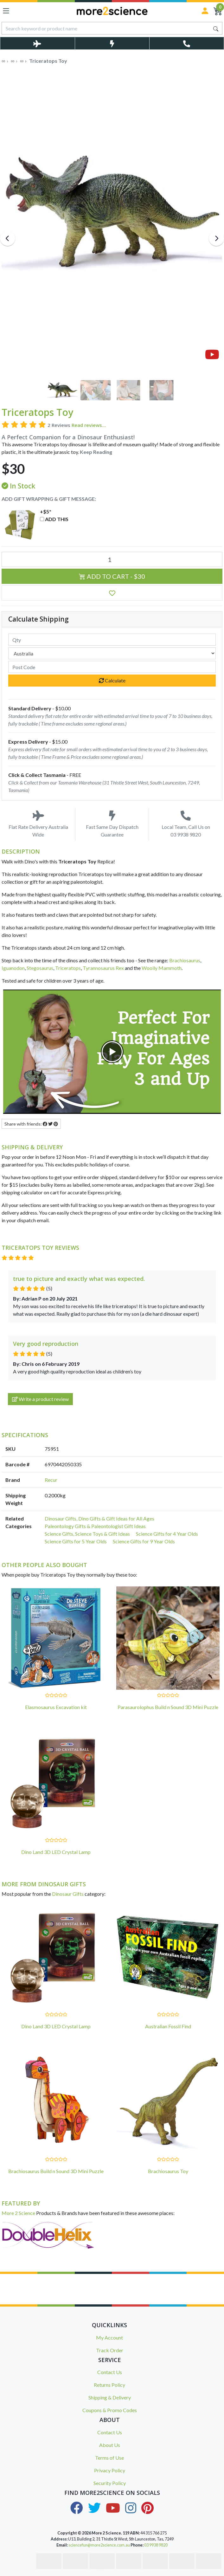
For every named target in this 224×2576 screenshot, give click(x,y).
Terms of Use (109, 2458)
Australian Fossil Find (168, 2026)
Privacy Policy (109, 2470)
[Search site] (215, 28)
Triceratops (68, 968)
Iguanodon (13, 968)
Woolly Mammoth (162, 968)
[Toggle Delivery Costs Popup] (37, 43)
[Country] (112, 653)
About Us (109, 2445)
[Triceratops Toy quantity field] (112, 559)
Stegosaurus (40, 968)
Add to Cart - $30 (112, 576)
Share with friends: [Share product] (31, 1124)
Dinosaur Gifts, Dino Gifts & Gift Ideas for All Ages (99, 1518)
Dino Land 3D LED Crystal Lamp (56, 1852)
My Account (109, 2337)
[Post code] (112, 667)
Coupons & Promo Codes (109, 2410)
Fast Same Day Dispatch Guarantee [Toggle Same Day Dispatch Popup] (112, 823)
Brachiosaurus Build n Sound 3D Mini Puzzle (56, 2171)
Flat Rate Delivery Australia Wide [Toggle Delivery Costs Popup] (38, 823)
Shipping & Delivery (109, 2397)
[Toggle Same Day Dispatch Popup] (112, 43)
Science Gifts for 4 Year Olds (167, 1534)
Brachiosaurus (184, 960)
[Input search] (106, 28)
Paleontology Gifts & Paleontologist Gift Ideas (95, 1526)
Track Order (109, 2350)
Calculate (112, 680)
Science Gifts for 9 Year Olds (144, 1541)
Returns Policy (109, 2385)
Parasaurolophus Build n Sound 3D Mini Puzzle (168, 1707)
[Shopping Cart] (218, 11)
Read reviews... (89, 425)
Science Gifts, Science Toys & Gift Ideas (87, 1534)
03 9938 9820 (156, 2544)
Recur (51, 1480)
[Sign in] (205, 11)
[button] (112, 593)
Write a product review (40, 1399)
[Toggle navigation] (6, 11)
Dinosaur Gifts (68, 1894)
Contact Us (109, 2372)
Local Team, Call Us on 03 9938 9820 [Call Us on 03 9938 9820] (185, 823)
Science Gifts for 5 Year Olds (76, 1541)
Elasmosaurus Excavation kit (56, 1707)
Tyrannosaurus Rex (103, 968)
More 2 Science (18, 2213)
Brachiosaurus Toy (168, 2171)
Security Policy (109, 2483)
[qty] (112, 640)
